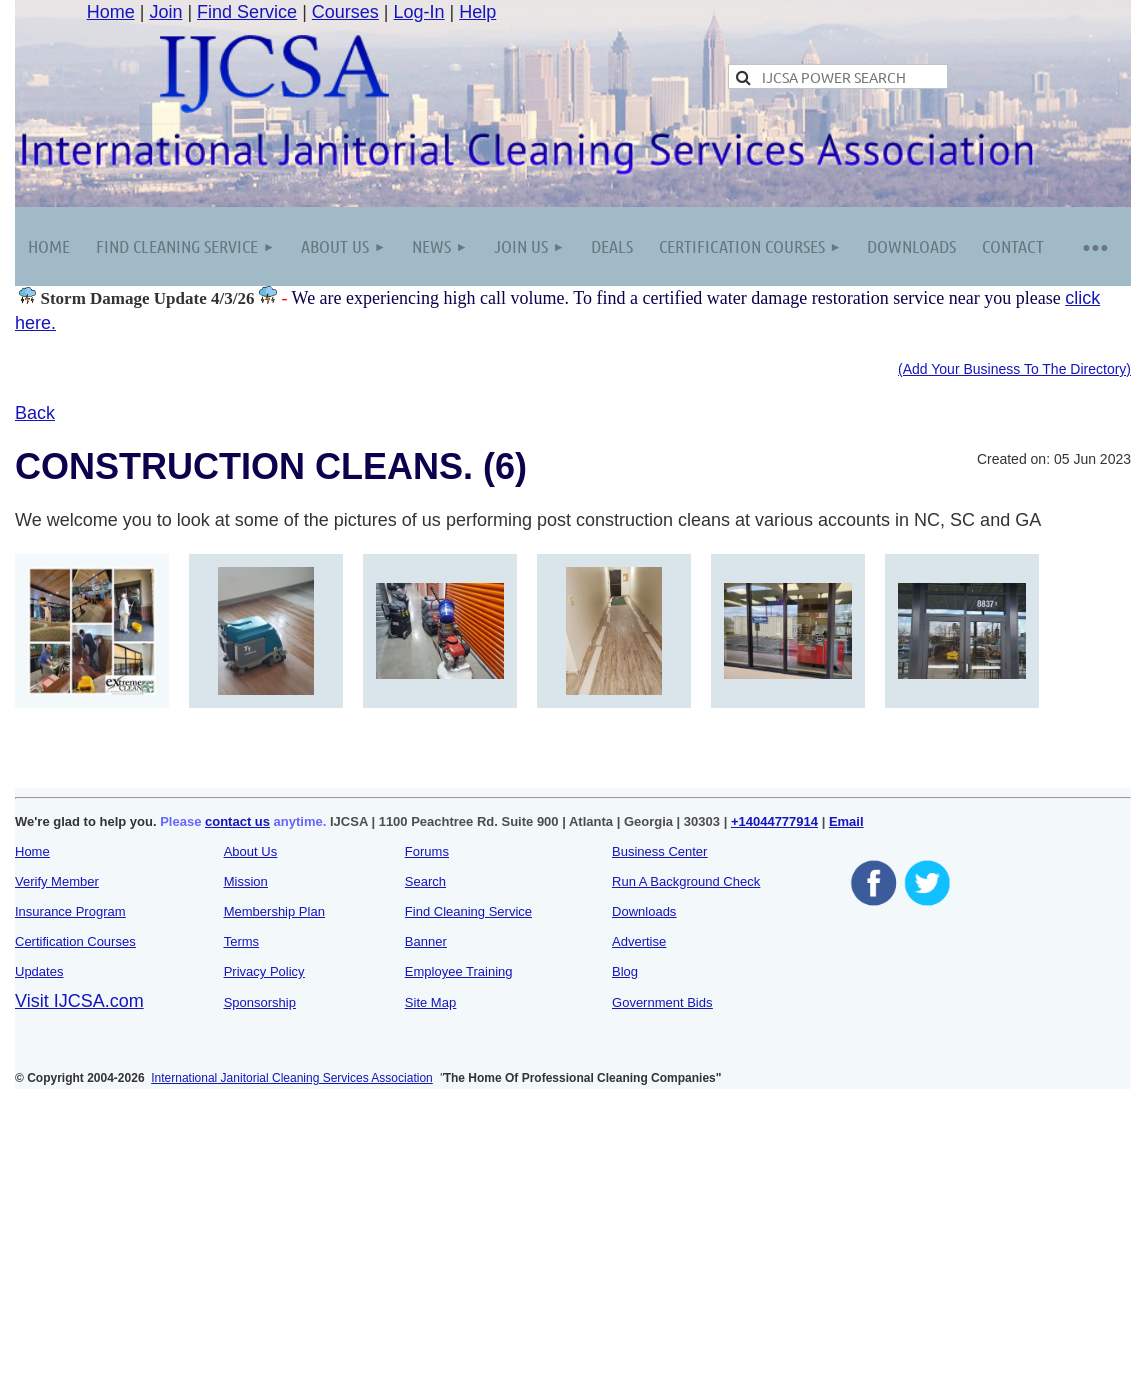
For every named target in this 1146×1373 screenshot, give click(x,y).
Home (111, 12)
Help (477, 12)
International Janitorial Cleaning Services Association (292, 1078)
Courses (345, 12)
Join (165, 12)
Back (35, 413)
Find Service (247, 12)
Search (425, 881)
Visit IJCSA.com (79, 1001)
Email (846, 821)
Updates (39, 971)
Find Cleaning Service (468, 911)
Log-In (419, 12)
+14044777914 (774, 821)
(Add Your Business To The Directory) (1014, 369)
